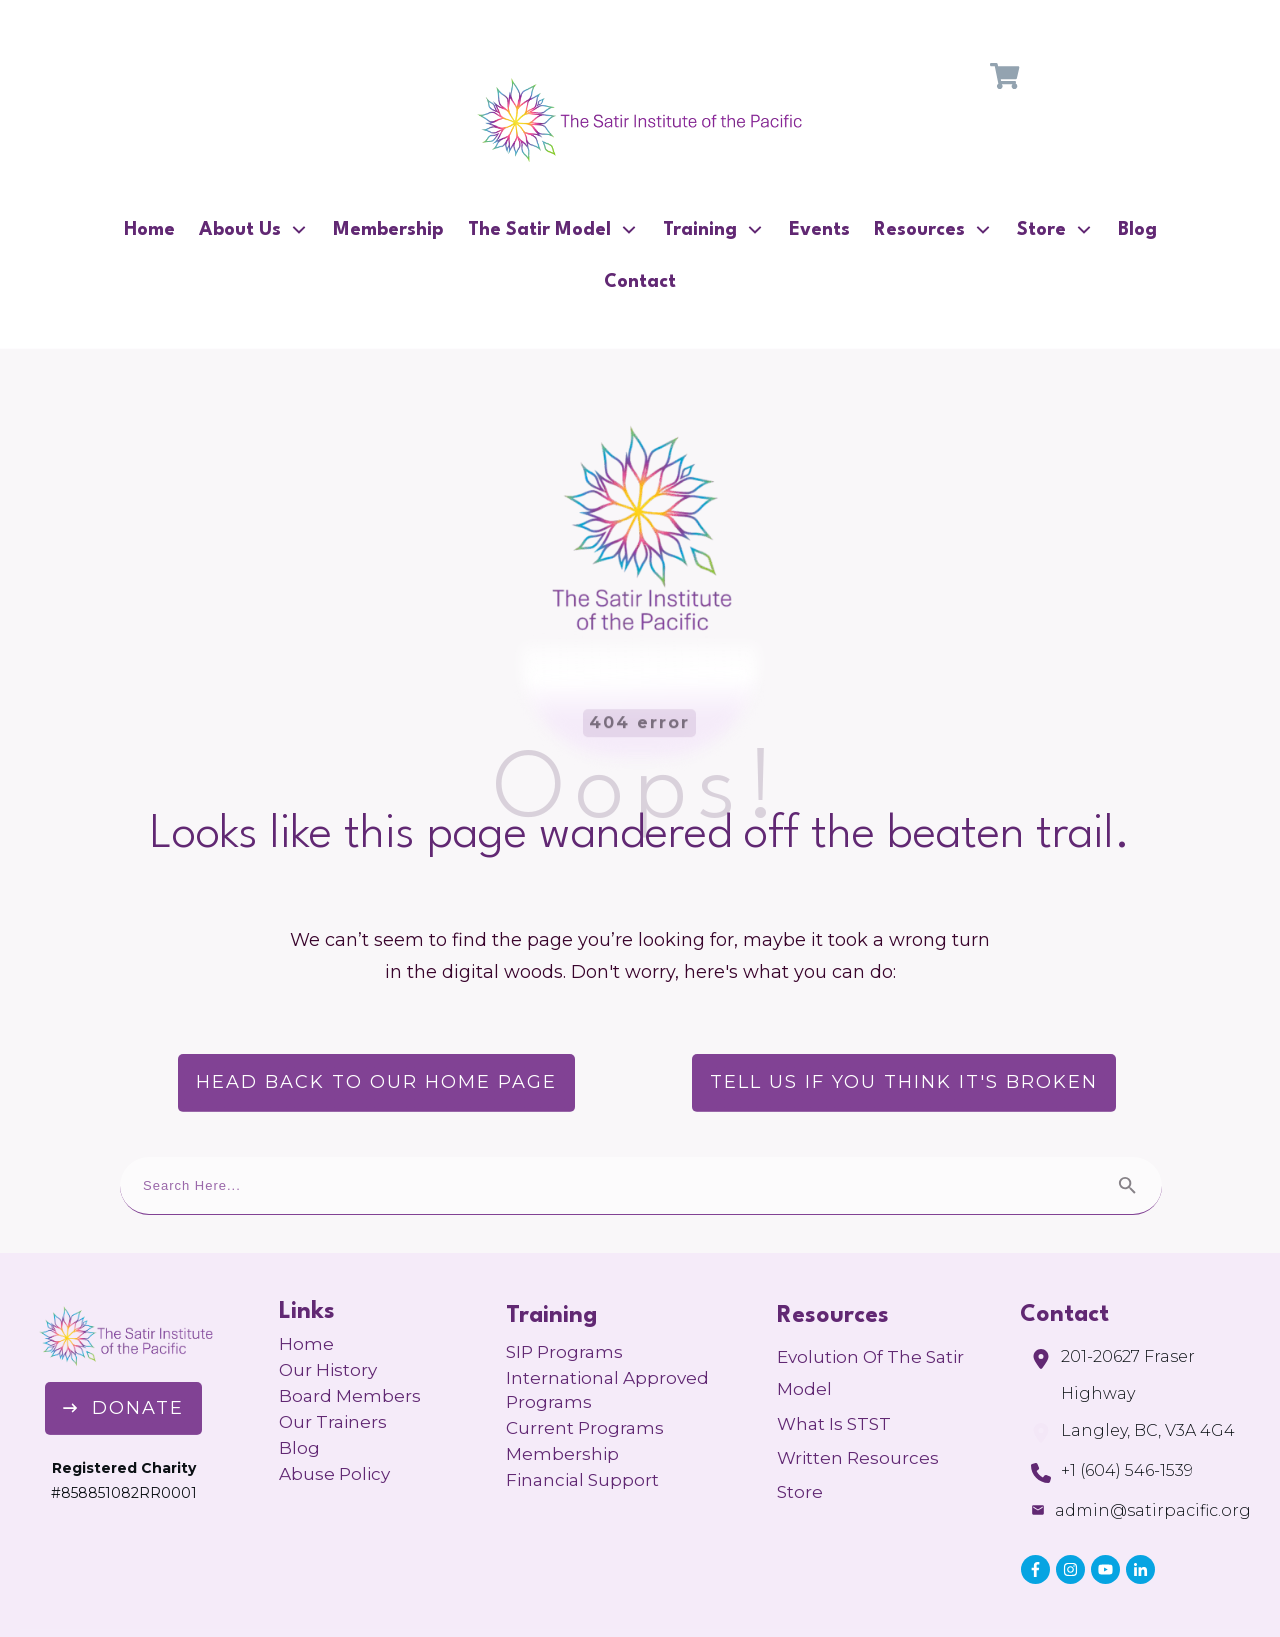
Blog (299, 1386)
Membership (562, 1392)
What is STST (834, 1362)
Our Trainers (333, 1360)
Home (306, 1282)
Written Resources (858, 1396)
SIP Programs (564, 1290)
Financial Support (582, 1418)
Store (800, 1430)
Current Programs (585, 1366)
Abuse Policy (334, 1412)
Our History (328, 1308)
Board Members (350, 1334)
